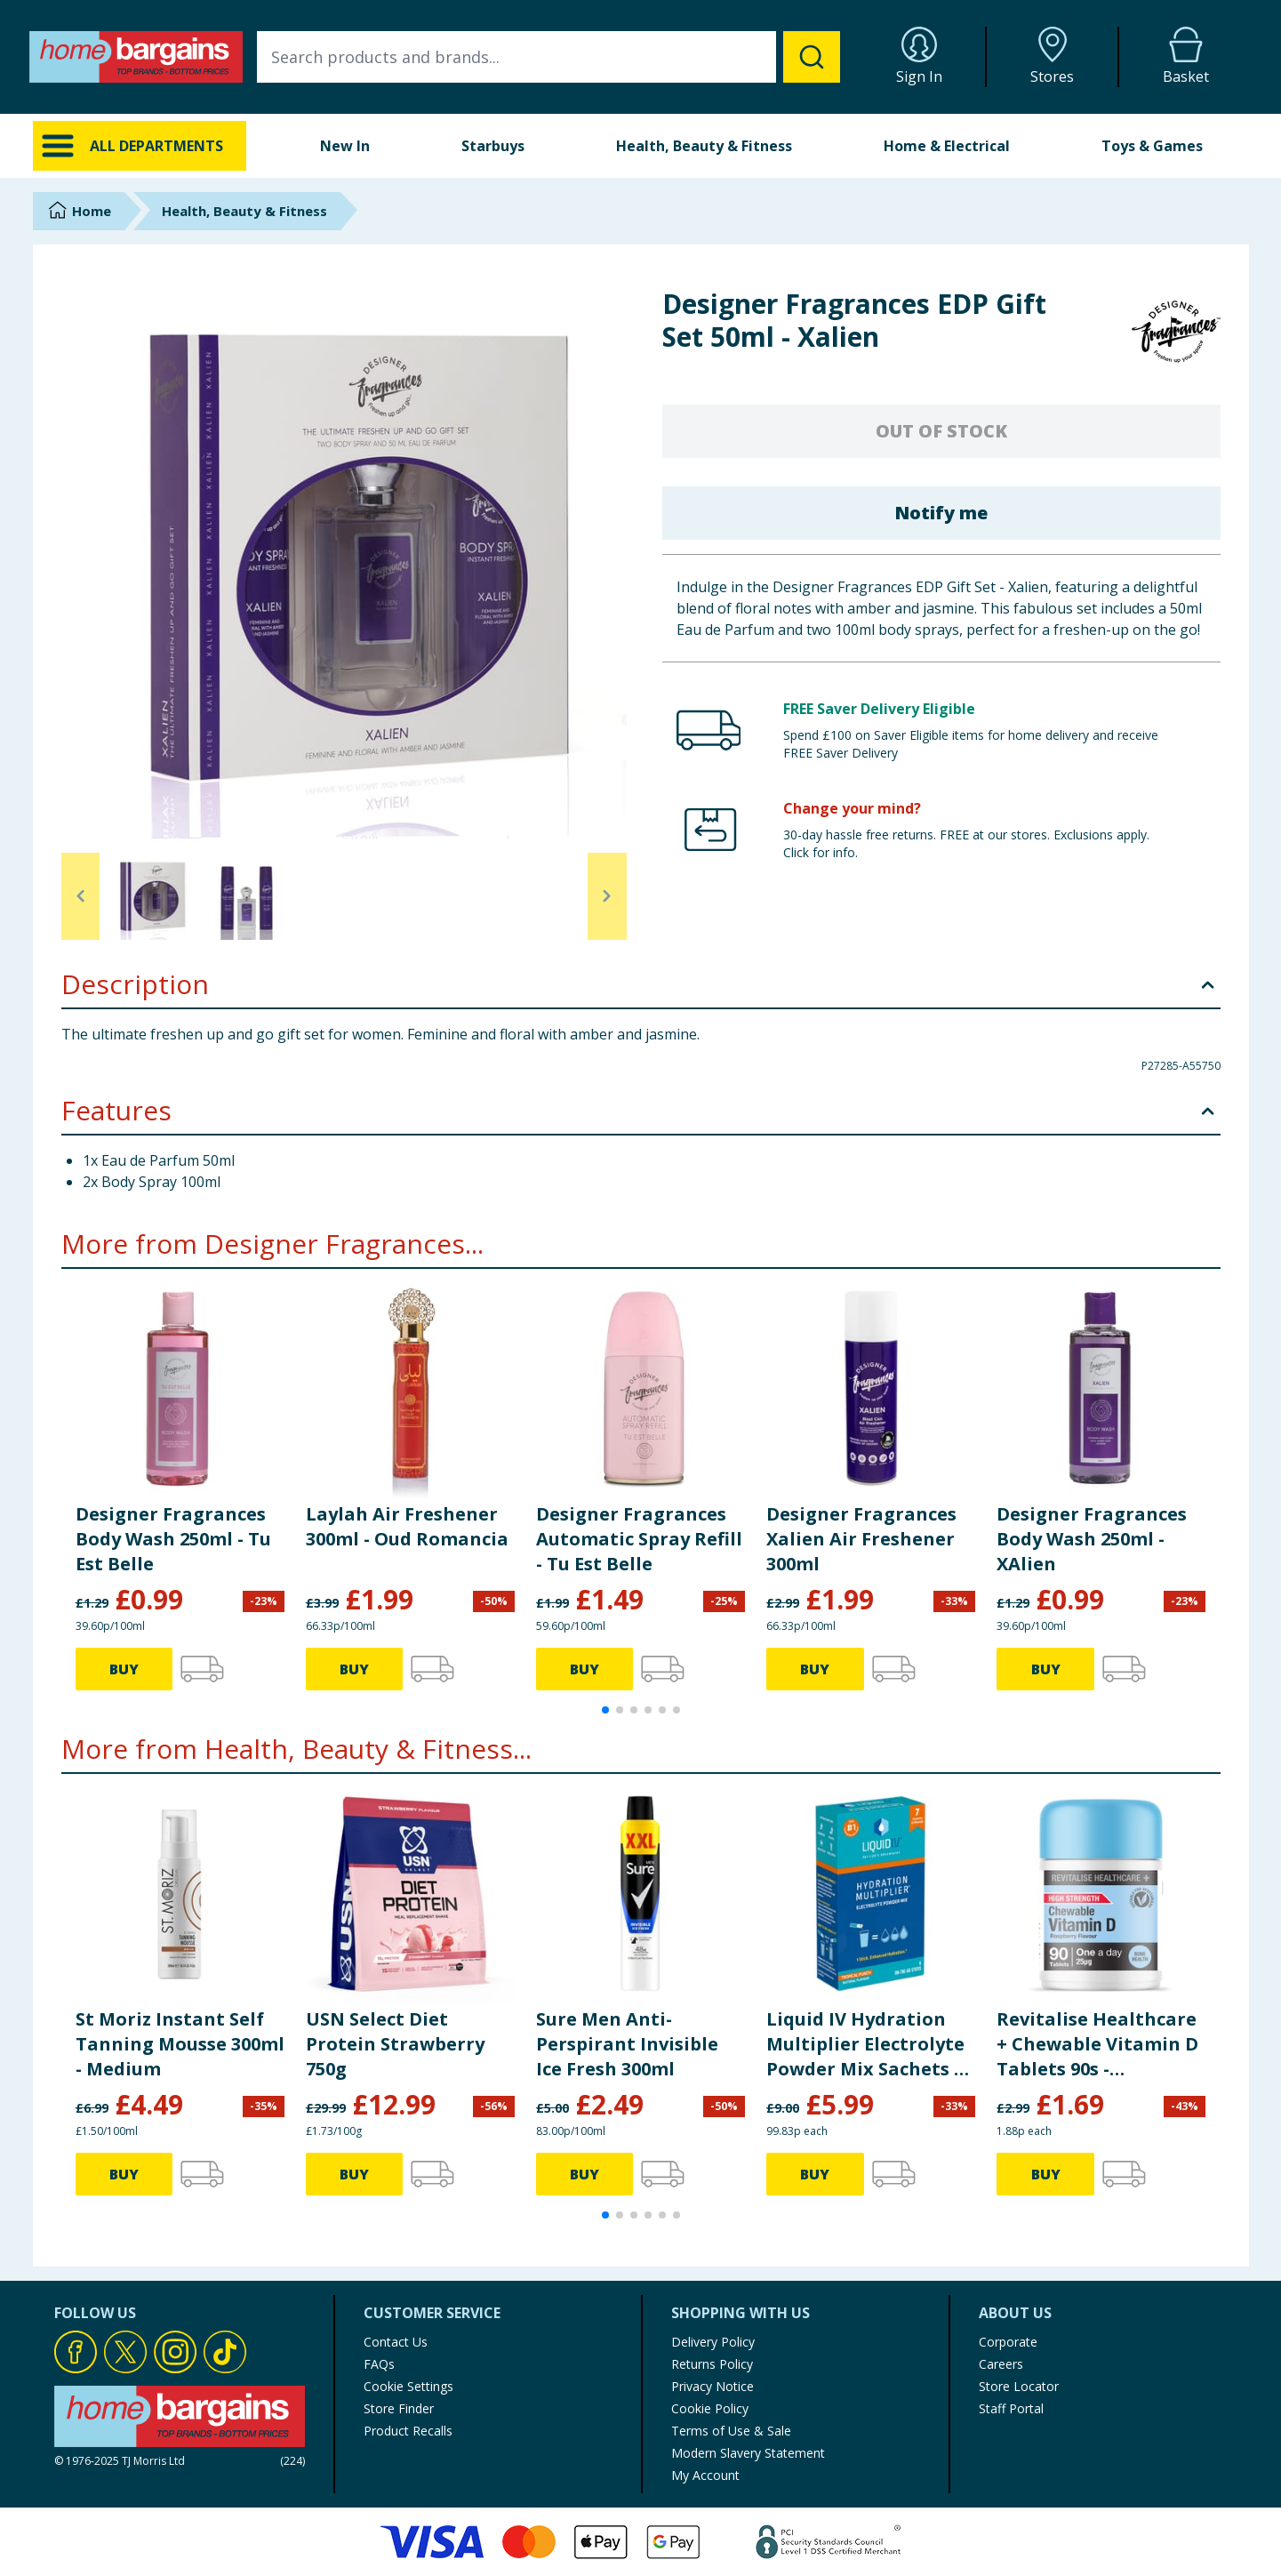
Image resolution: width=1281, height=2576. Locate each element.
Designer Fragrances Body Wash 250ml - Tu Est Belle (173, 1539)
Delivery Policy (713, 2341)
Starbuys (492, 146)
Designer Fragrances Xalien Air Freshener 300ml (861, 1539)
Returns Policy (712, 2363)
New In (345, 146)
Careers (1001, 2363)
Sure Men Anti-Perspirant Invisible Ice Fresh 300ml (627, 2044)
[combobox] (548, 57)
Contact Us (396, 2341)
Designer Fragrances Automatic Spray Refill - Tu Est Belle (639, 1539)
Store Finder (399, 2408)
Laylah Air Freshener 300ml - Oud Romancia (407, 1526)
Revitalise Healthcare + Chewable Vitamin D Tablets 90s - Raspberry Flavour (1097, 2044)
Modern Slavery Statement (748, 2452)
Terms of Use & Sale (731, 2430)
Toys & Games (1152, 146)
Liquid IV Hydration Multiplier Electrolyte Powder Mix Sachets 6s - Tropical (869, 2044)
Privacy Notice (712, 2386)
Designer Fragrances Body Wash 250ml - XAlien (1092, 1539)
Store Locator (1019, 2386)
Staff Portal (1011, 2408)
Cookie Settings (408, 2386)
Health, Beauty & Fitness (704, 146)
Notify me (941, 513)
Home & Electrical (947, 146)
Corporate (1008, 2341)
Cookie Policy (710, 2408)
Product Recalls (408, 2430)
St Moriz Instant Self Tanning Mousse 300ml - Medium (180, 2044)
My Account (705, 2475)
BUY (124, 1669)
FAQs (379, 2363)
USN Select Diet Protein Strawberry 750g (395, 2044)
